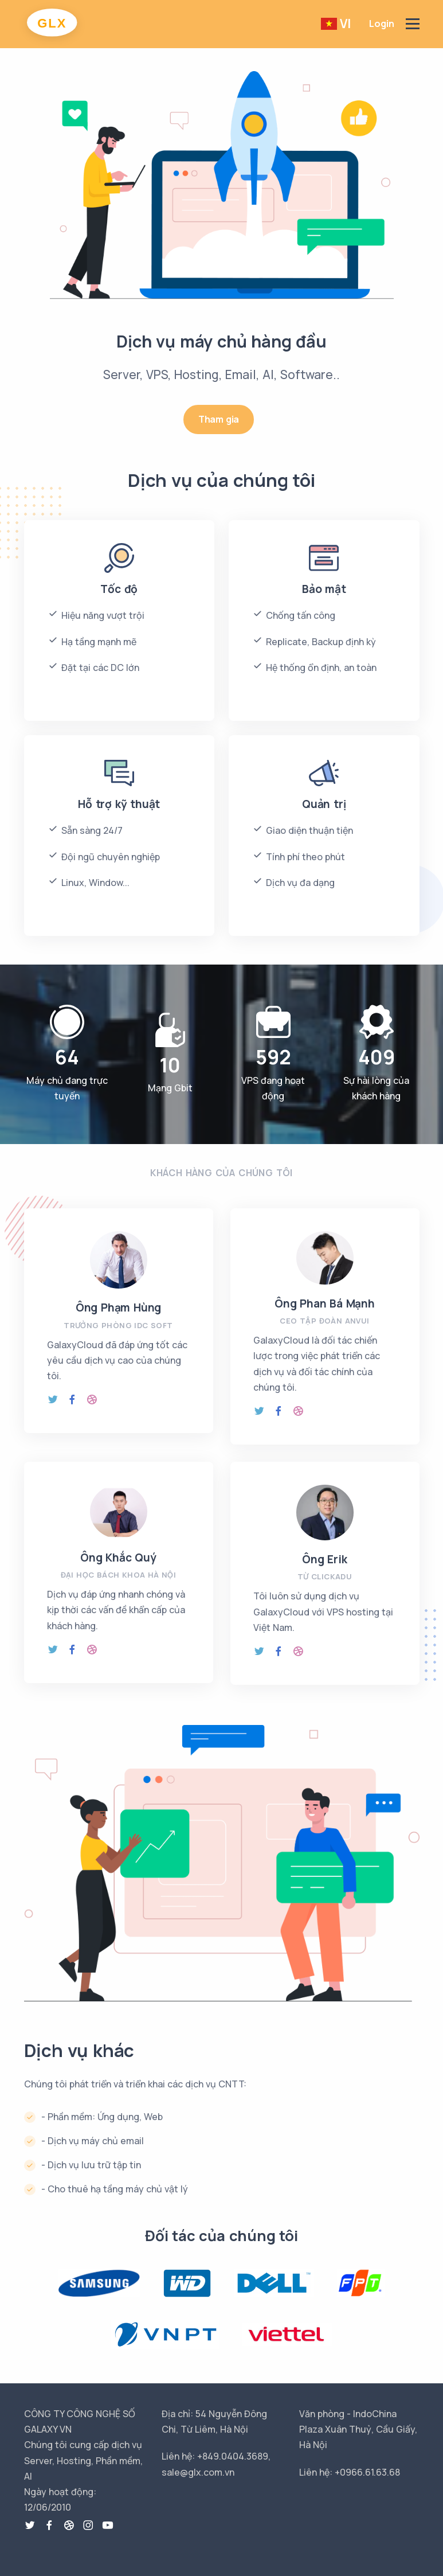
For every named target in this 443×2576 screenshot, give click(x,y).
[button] (340, 24)
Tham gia (218, 419)
